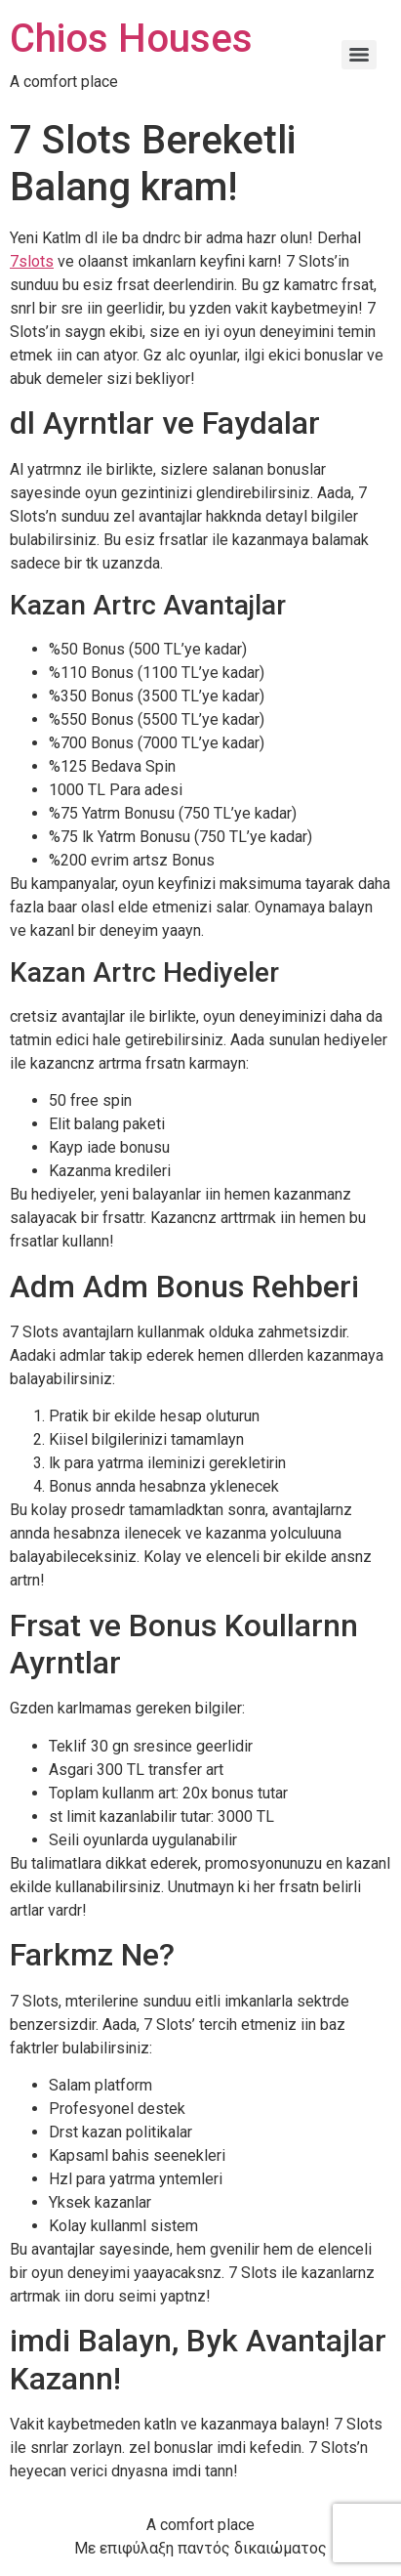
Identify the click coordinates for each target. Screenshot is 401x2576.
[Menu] (359, 54)
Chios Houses (131, 39)
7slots (32, 261)
